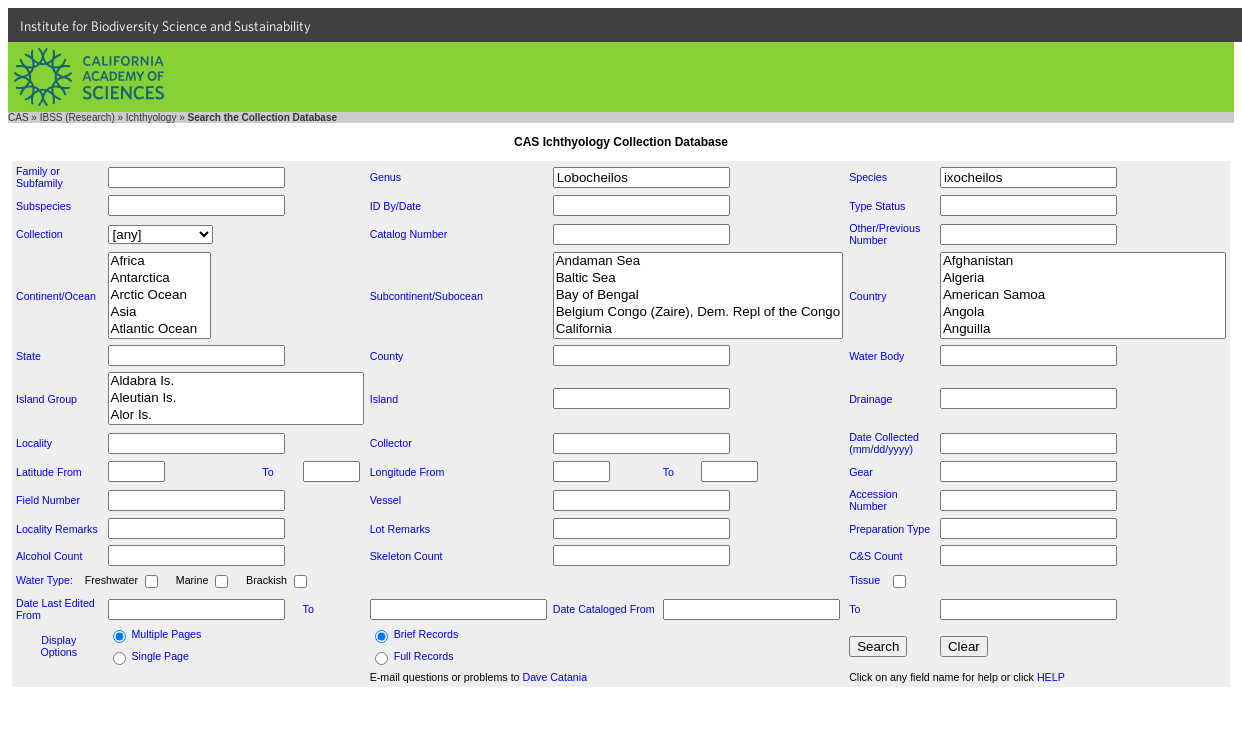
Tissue (864, 580)
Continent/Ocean (56, 296)
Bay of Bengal (698, 295)
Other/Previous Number (884, 234)
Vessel (385, 500)
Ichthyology (151, 117)
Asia (159, 312)
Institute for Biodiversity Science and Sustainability (165, 26)
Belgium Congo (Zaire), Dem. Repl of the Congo (698, 312)
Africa (159, 261)
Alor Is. (236, 415)
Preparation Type (889, 529)
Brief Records (426, 634)
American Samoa (1083, 295)
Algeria (1083, 278)
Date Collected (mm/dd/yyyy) (884, 443)
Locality (34, 443)
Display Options (58, 646)
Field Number (48, 500)
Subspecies (43, 206)
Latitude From (49, 472)
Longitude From (407, 472)
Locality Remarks (57, 529)
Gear (861, 472)
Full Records (424, 656)
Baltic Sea (698, 278)
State (28, 356)
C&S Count (875, 556)
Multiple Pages (166, 634)
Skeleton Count (406, 556)
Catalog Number (409, 234)
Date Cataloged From (604, 609)
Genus (385, 177)
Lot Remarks (400, 529)
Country (867, 296)
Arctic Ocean (159, 295)
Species (868, 177)
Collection (39, 234)
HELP (1051, 677)
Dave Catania (555, 677)
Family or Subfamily (39, 177)
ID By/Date (396, 206)
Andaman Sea (698, 261)
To (267, 472)
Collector (391, 443)
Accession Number (873, 500)
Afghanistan (1083, 261)
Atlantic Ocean (159, 329)
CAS (18, 117)
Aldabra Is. (236, 381)
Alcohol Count (49, 556)
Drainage (870, 399)
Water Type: (44, 580)
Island (384, 399)
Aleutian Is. (236, 398)
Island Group (46, 399)
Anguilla (1083, 329)
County (387, 356)
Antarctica (159, 278)
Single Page (159, 656)
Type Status (877, 206)
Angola (1083, 312)
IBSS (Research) (77, 117)
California (698, 329)
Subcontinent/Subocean (426, 296)
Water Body (876, 356)
